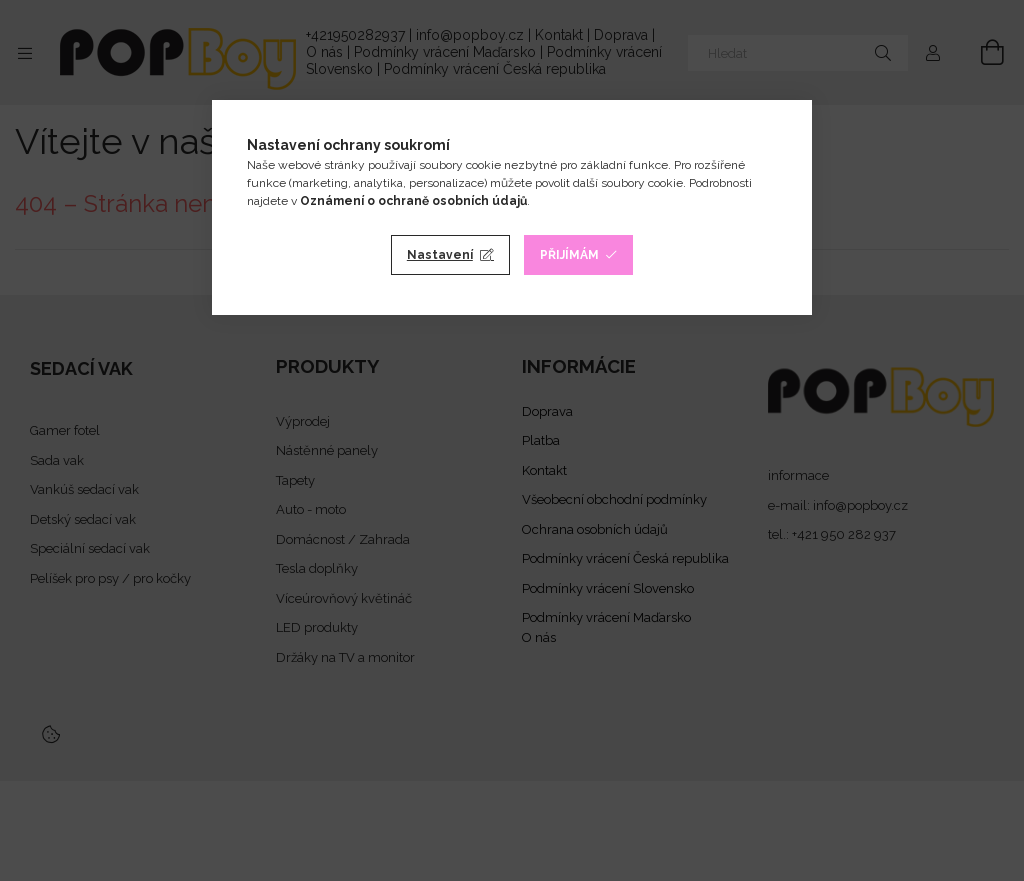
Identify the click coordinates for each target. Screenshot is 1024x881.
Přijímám (569, 255)
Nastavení (440, 255)
